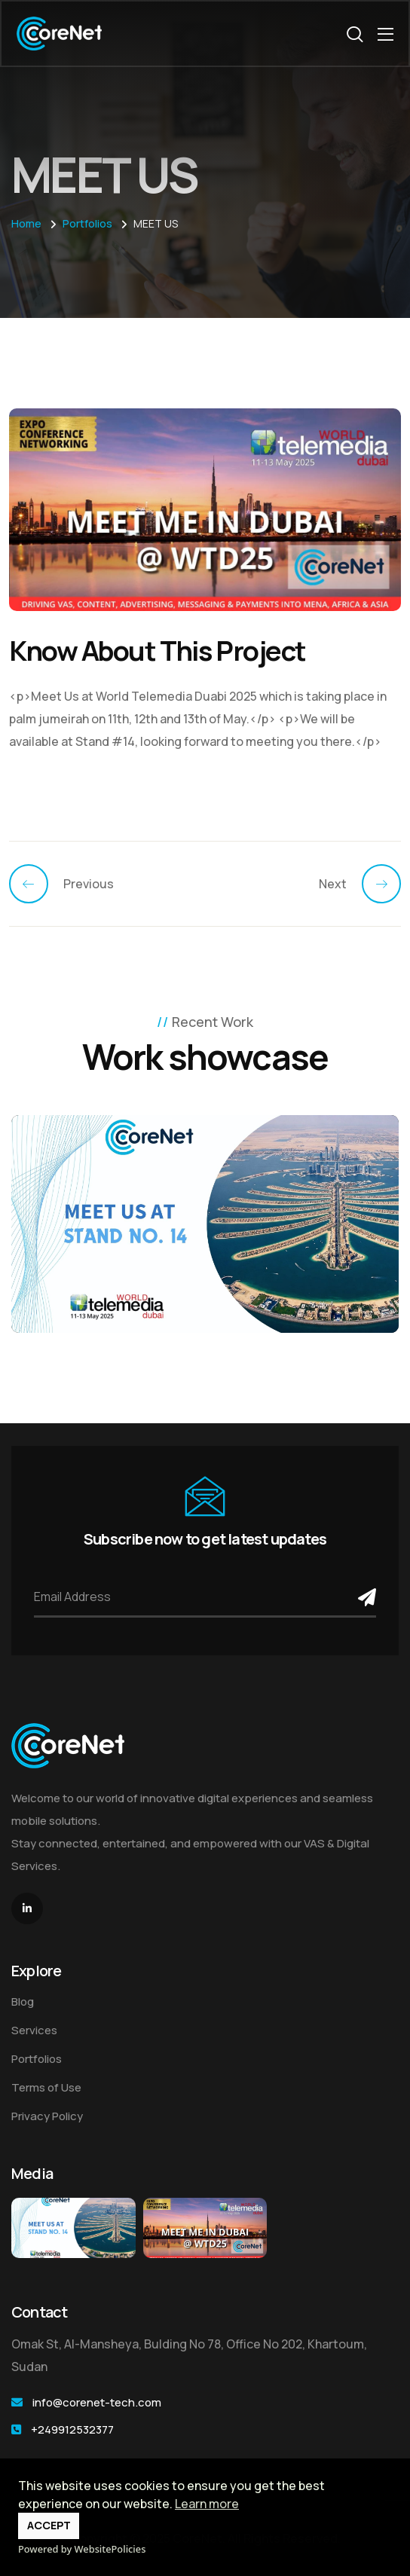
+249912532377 (72, 2429)
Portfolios (36, 2059)
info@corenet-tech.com (96, 2402)
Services (34, 2030)
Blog (22, 2001)
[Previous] (36, 883)
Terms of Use (46, 2087)
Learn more (207, 2503)
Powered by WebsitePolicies (81, 2549)
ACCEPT (49, 2525)
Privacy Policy (47, 2116)
